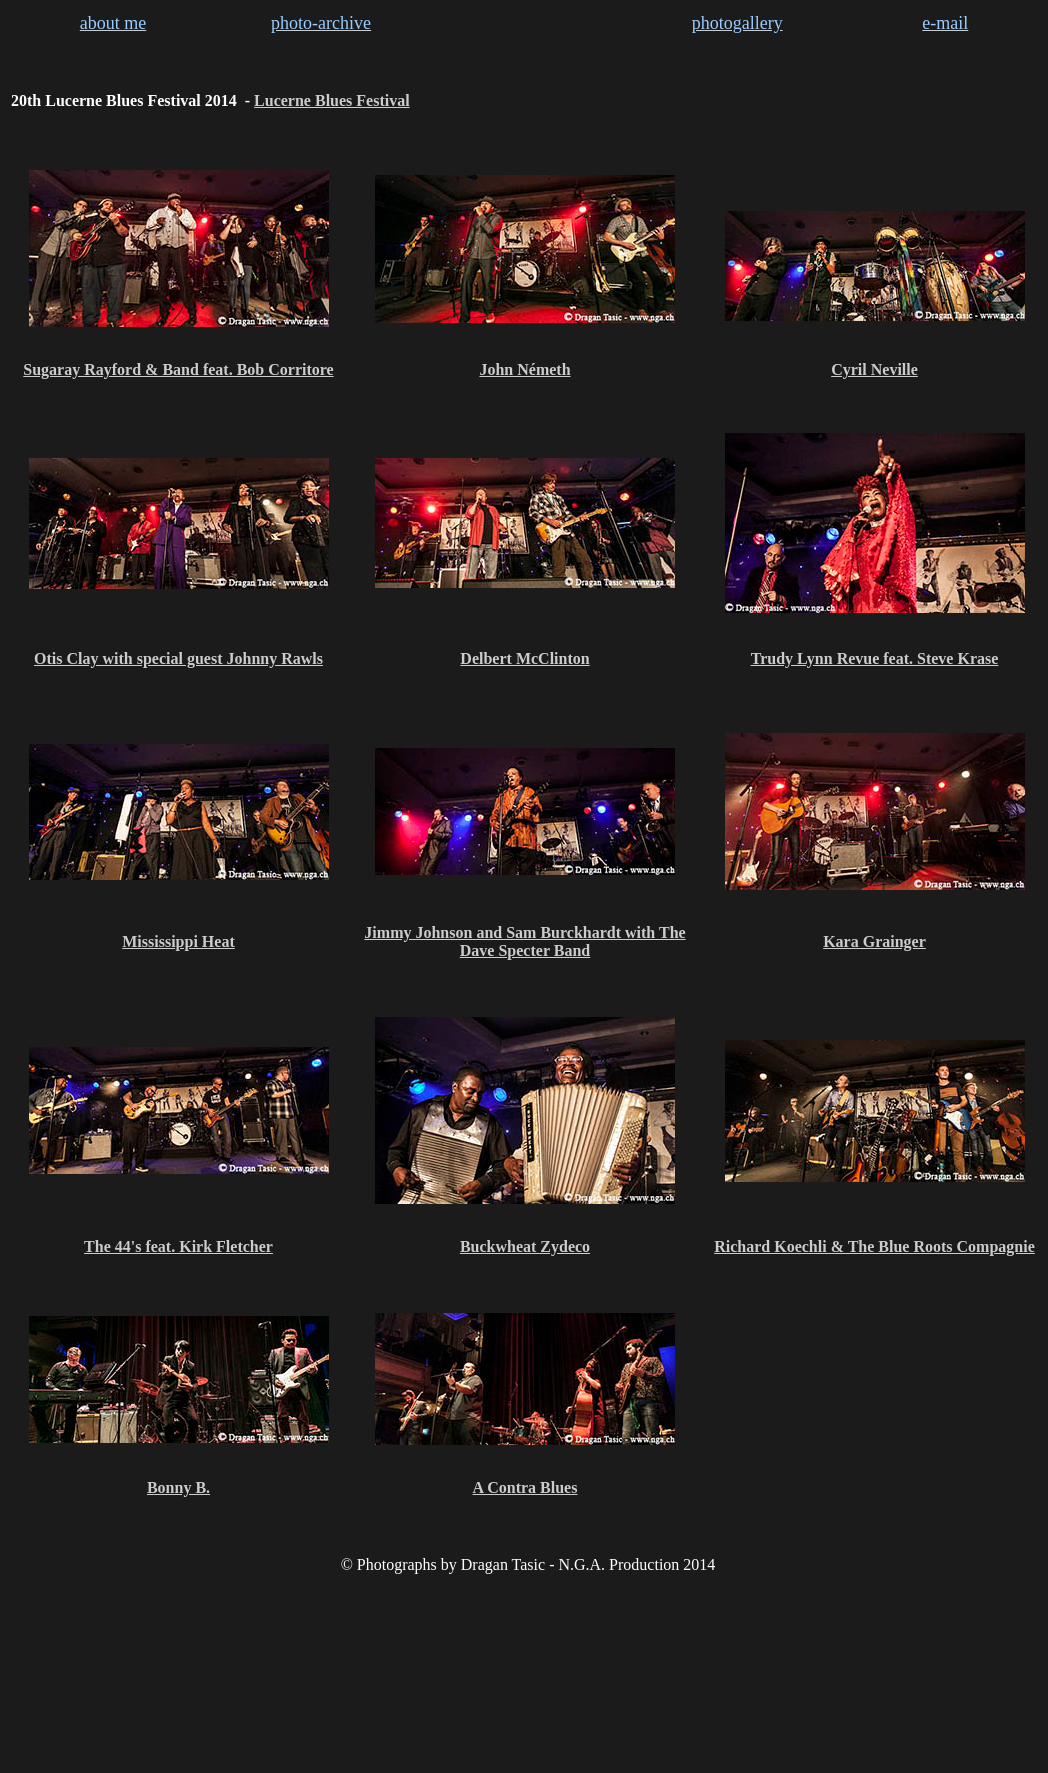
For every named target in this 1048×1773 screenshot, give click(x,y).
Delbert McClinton (524, 658)
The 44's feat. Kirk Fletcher (178, 1246)
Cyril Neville (874, 369)
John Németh (524, 369)
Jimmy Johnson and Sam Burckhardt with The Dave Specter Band (524, 941)
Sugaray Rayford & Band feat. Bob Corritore (178, 369)
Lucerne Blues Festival (332, 100)
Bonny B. (178, 1487)
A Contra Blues (525, 1487)
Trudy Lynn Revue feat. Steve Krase (875, 658)
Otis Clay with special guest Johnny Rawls (178, 658)
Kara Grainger (874, 941)
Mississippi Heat (178, 941)
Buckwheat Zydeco (525, 1246)
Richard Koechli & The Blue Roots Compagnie (874, 1246)
